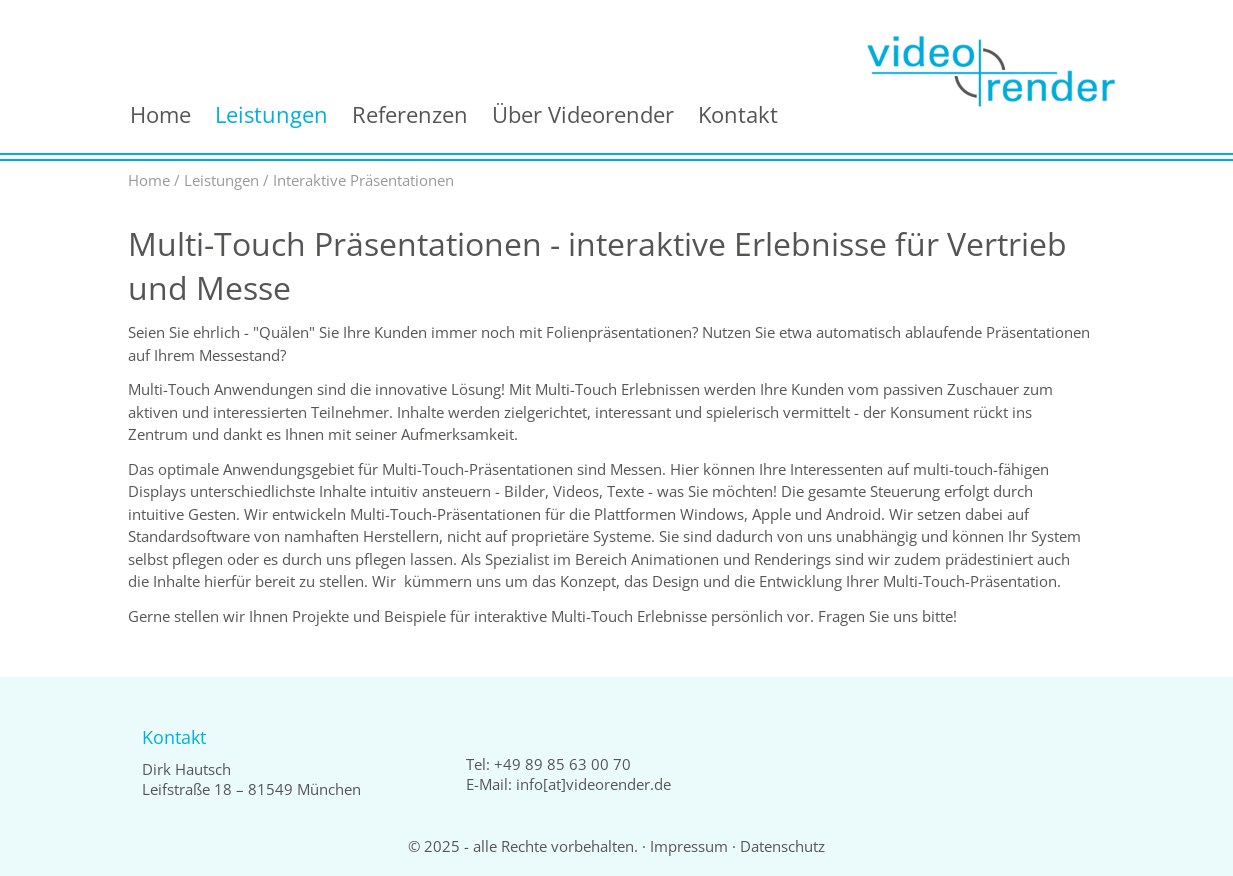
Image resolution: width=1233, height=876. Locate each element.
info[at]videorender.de (593, 784)
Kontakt (738, 114)
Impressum (689, 846)
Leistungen (271, 114)
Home (160, 114)
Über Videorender (583, 114)
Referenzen (410, 114)
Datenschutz (782, 846)
